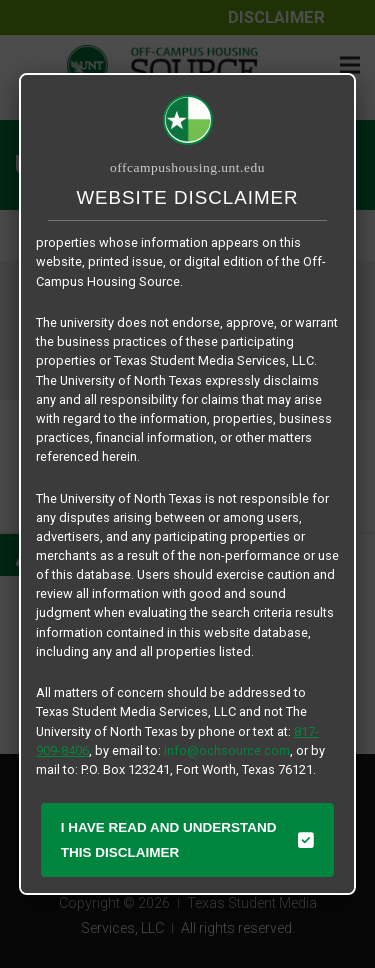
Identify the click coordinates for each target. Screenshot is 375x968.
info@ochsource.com (227, 750)
